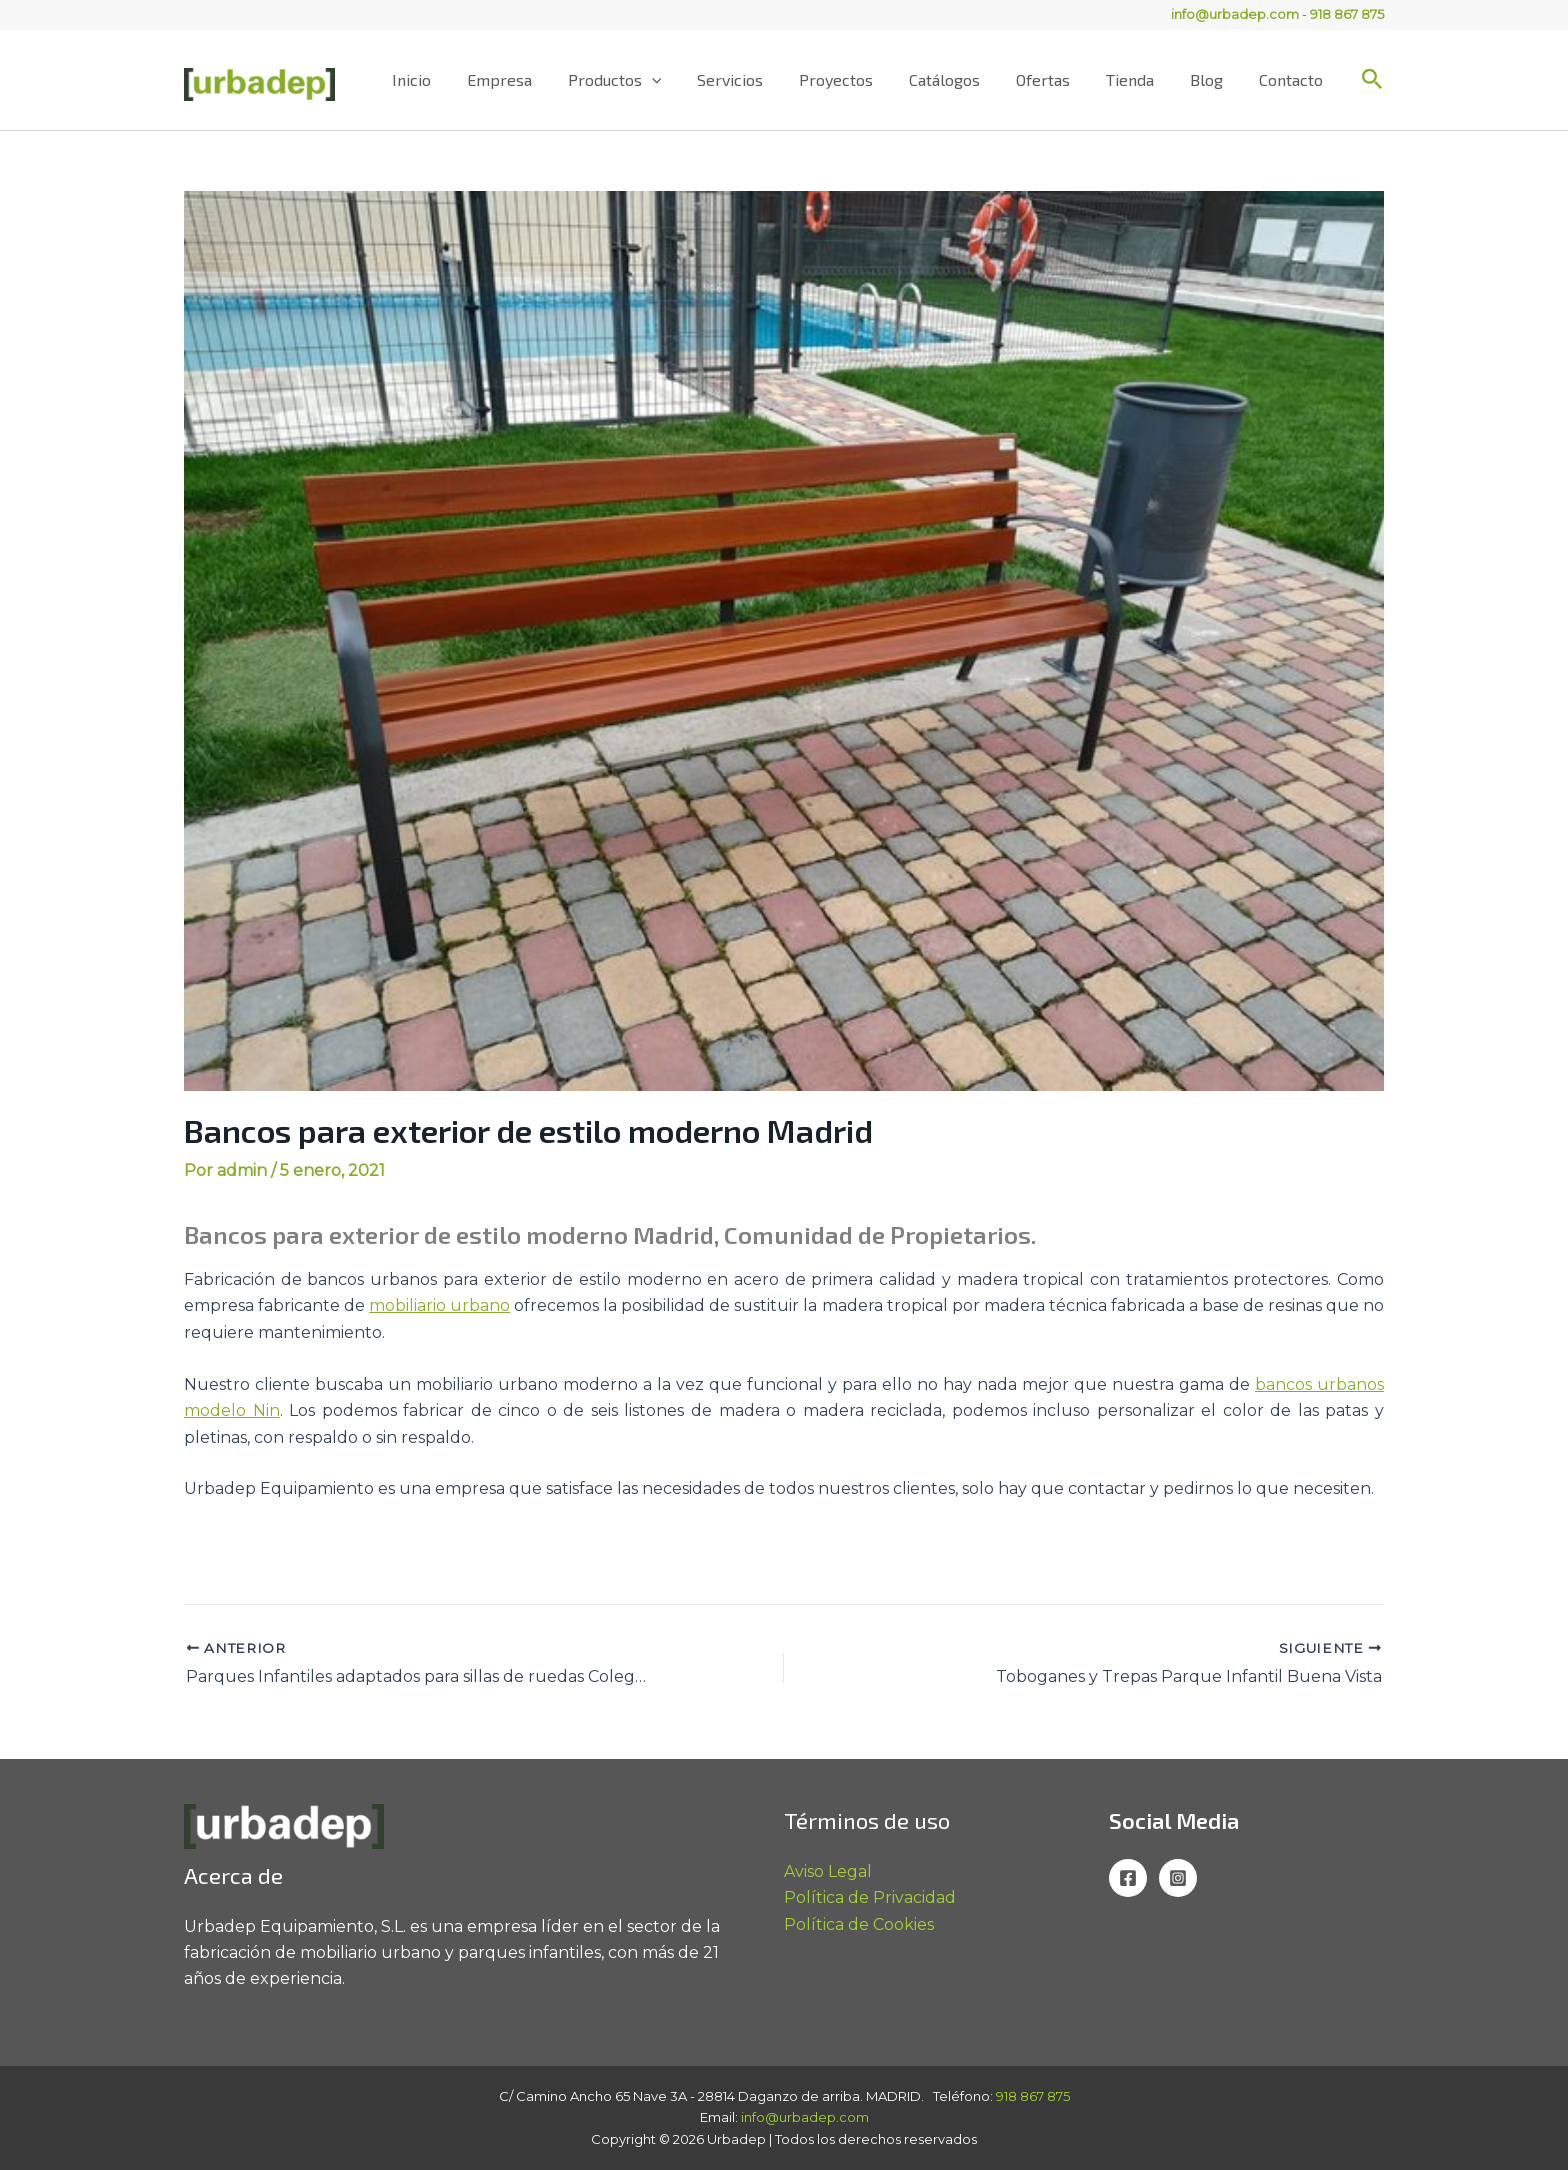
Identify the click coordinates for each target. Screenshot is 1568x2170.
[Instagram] (1178, 1878)
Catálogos (962, 79)
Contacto (1293, 79)
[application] (682, 80)
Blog (1212, 79)
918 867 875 (1347, 14)
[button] (1372, 80)
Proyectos (858, 79)
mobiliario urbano (439, 1305)
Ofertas (1057, 79)
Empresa (533, 79)
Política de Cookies (859, 1924)
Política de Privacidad (870, 1897)
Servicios (756, 79)
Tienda (1140, 79)
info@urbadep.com (1235, 14)
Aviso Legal (828, 1871)
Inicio (449, 79)
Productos (645, 80)
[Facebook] (1128, 1878)
